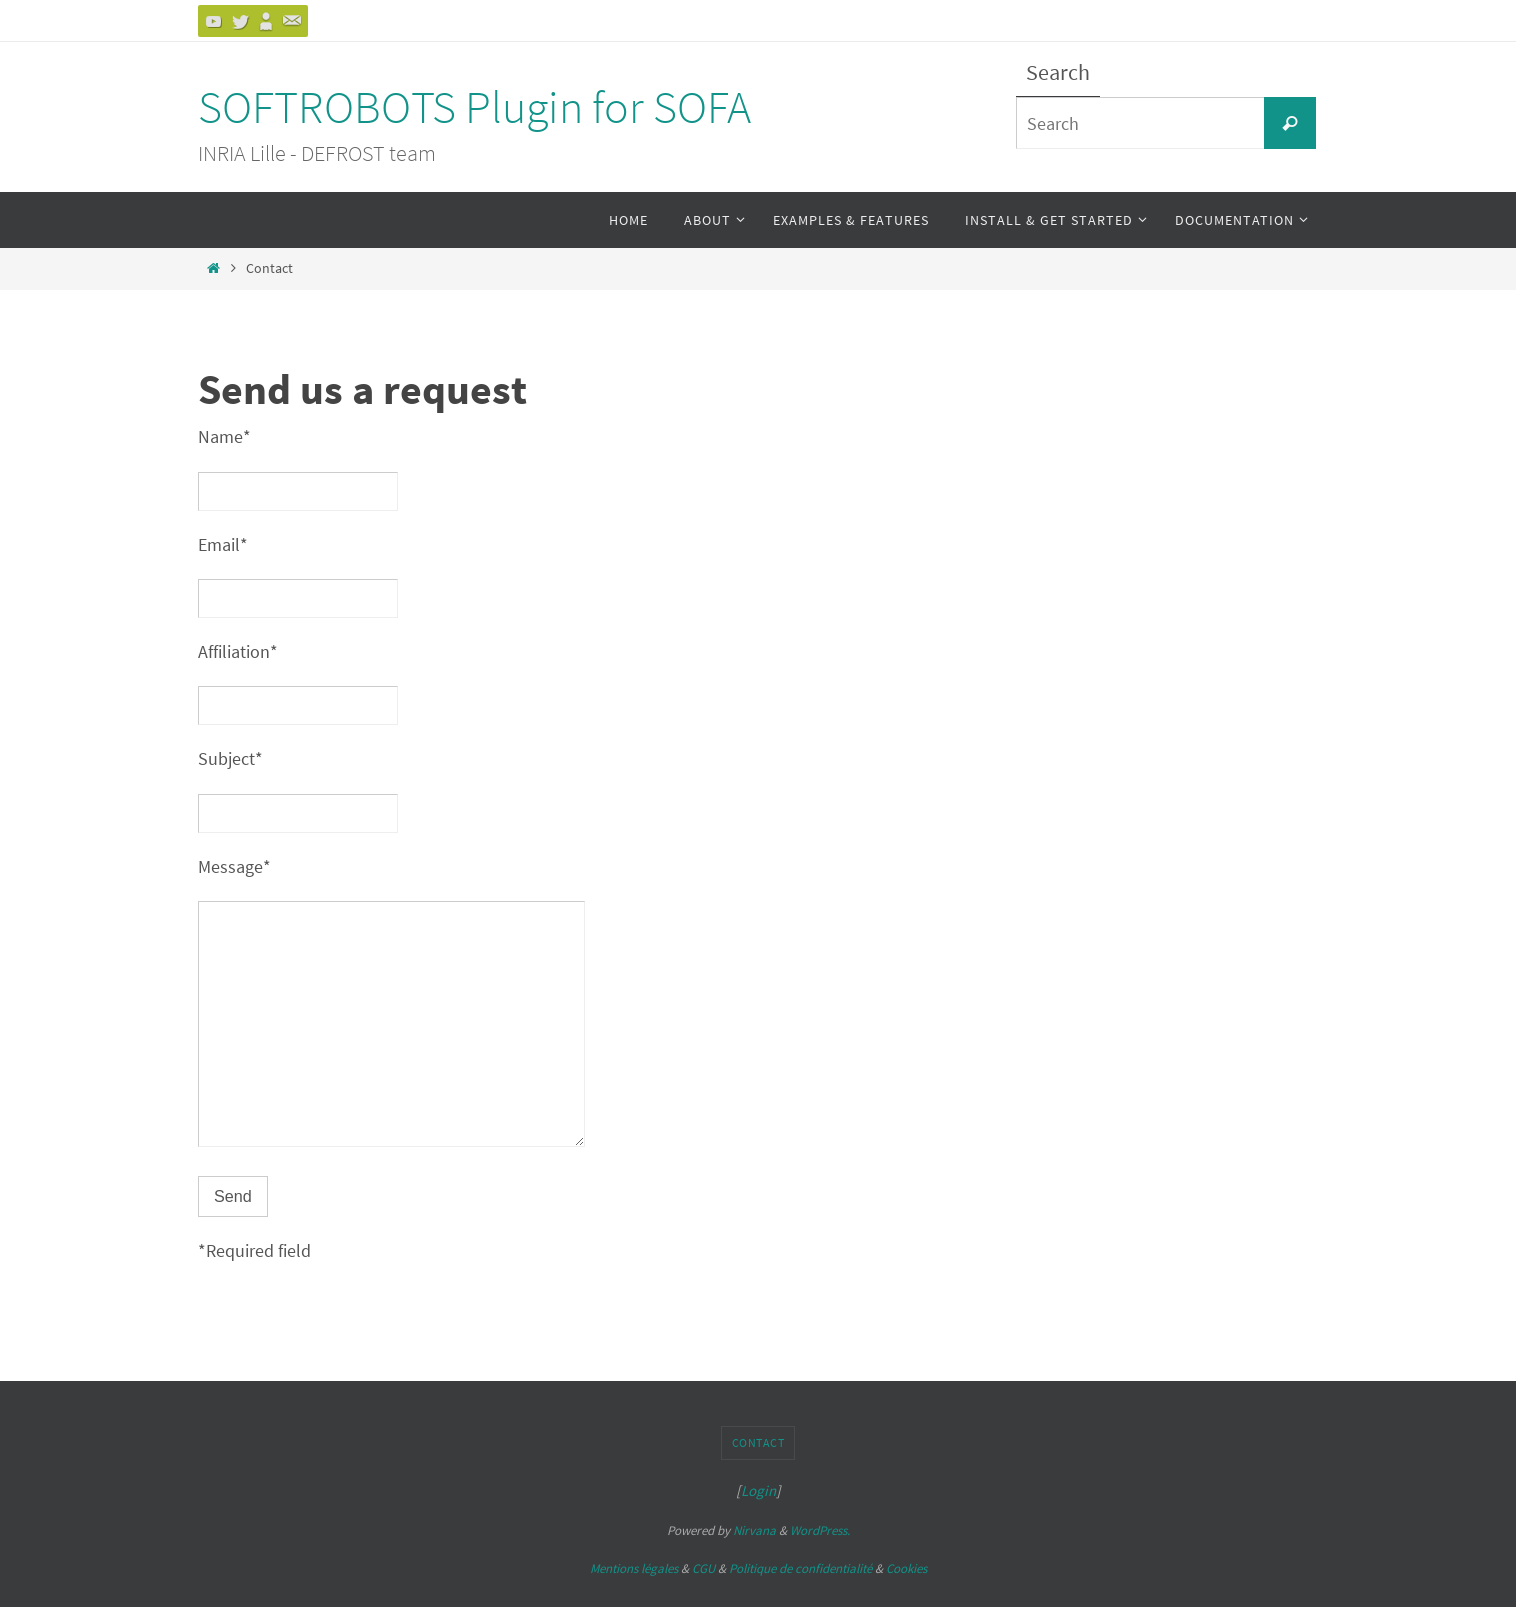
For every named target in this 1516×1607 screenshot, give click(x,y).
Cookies (906, 1568)
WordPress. (820, 1530)
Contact (758, 1442)
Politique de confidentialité (800, 1568)
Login (758, 1490)
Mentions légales (634, 1568)
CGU (703, 1568)
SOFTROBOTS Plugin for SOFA (474, 107)
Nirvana (754, 1530)
